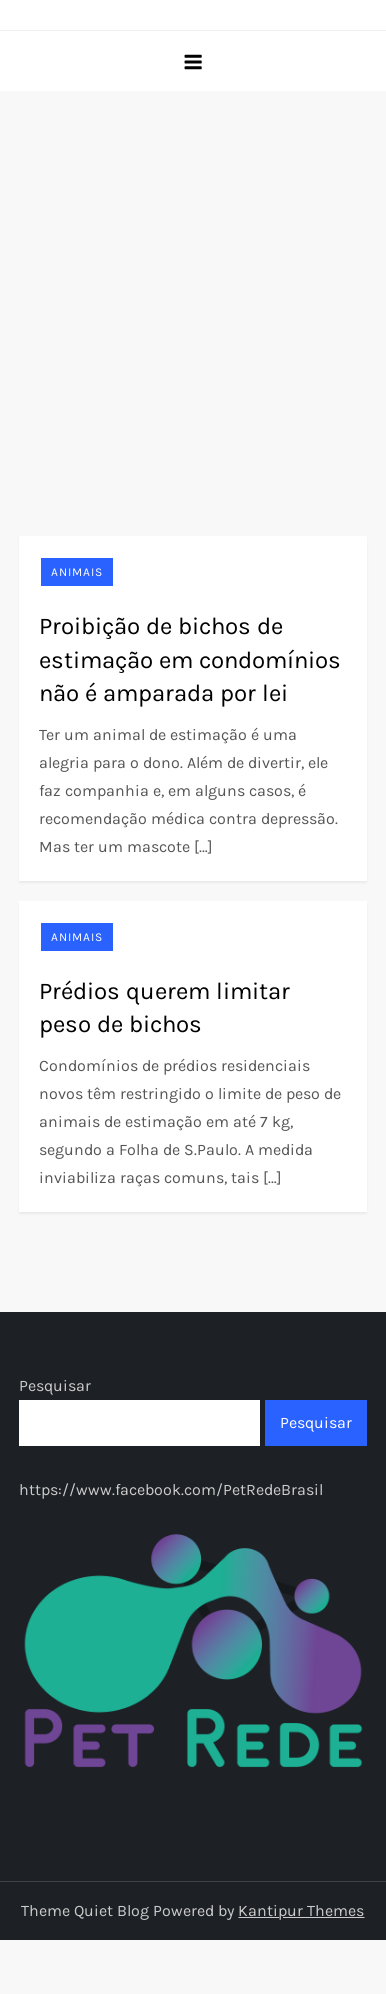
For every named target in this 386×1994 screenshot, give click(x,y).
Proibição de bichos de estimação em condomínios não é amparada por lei (190, 659)
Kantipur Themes (301, 1910)
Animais (77, 572)
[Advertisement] (187, 288)
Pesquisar (55, 1385)
